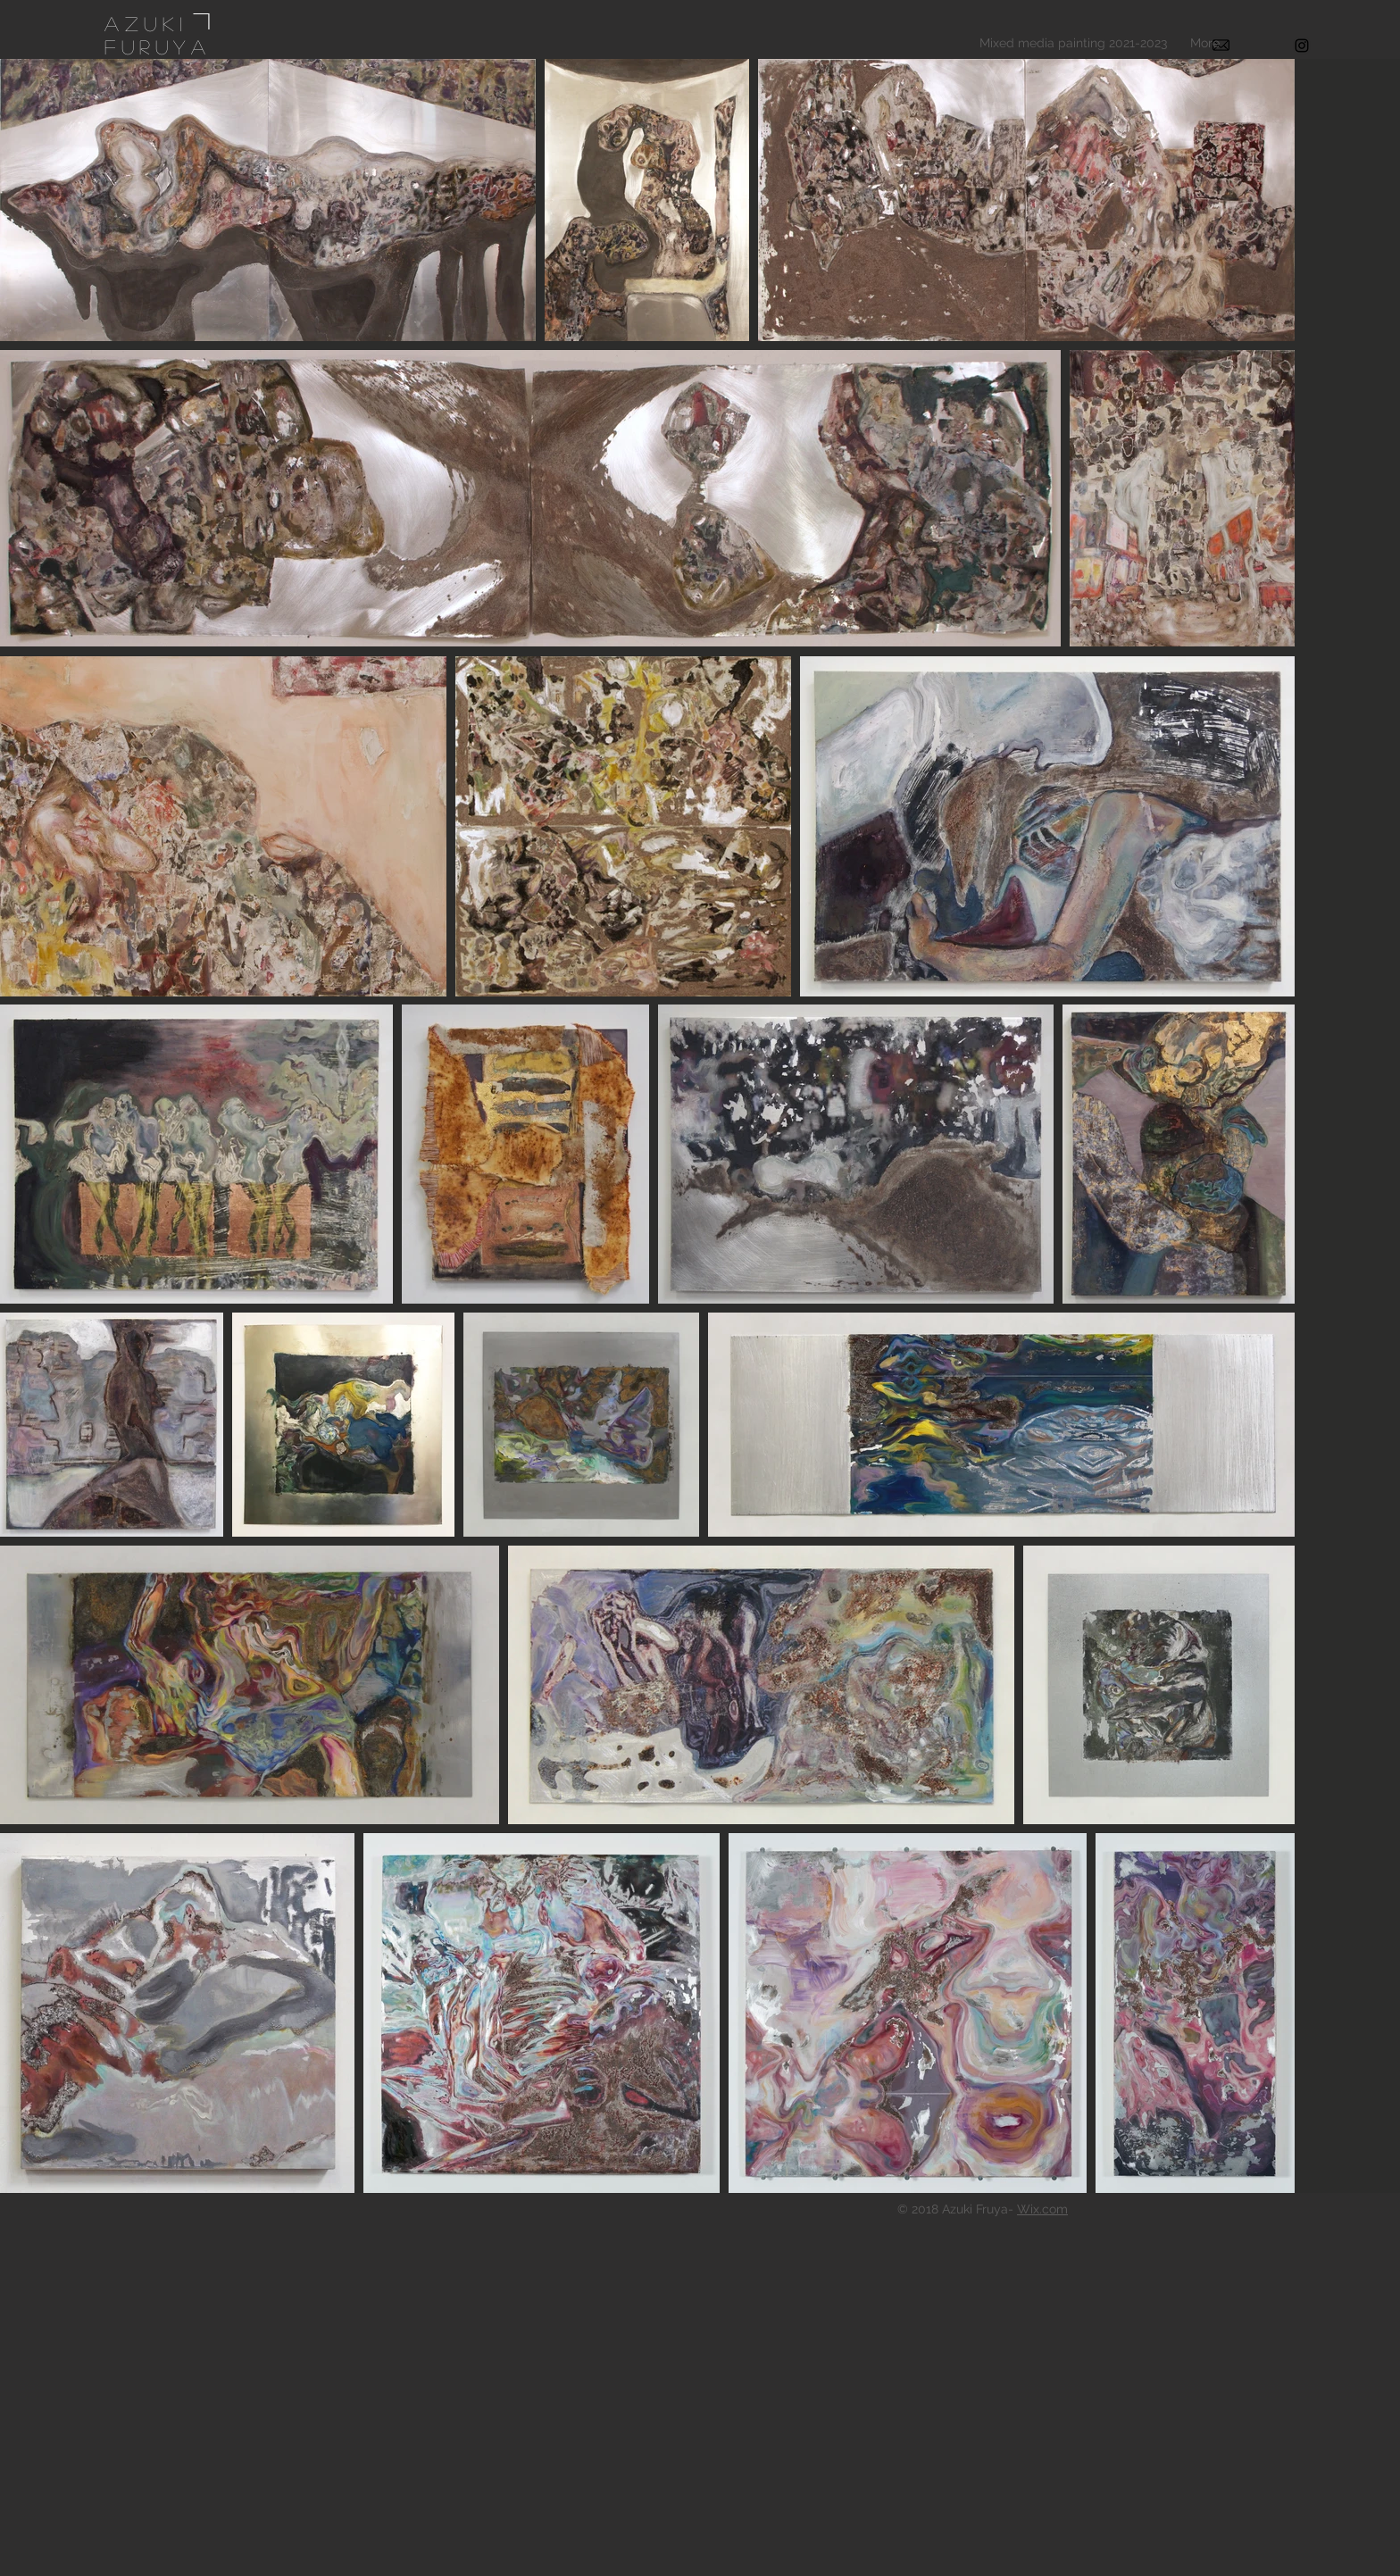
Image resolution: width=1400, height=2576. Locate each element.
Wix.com (1042, 2209)
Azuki (146, 23)
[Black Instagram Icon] (1302, 45)
